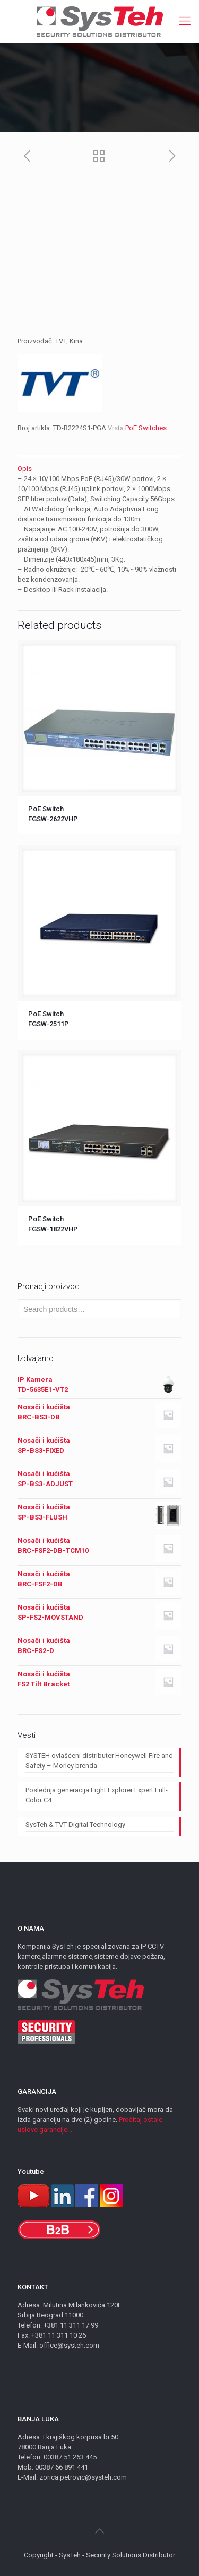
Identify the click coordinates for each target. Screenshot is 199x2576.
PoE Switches (146, 428)
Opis (25, 469)
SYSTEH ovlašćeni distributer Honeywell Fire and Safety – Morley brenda (99, 1761)
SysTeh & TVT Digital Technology (75, 1824)
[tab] (99, 469)
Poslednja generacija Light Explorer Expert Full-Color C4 (96, 1795)
